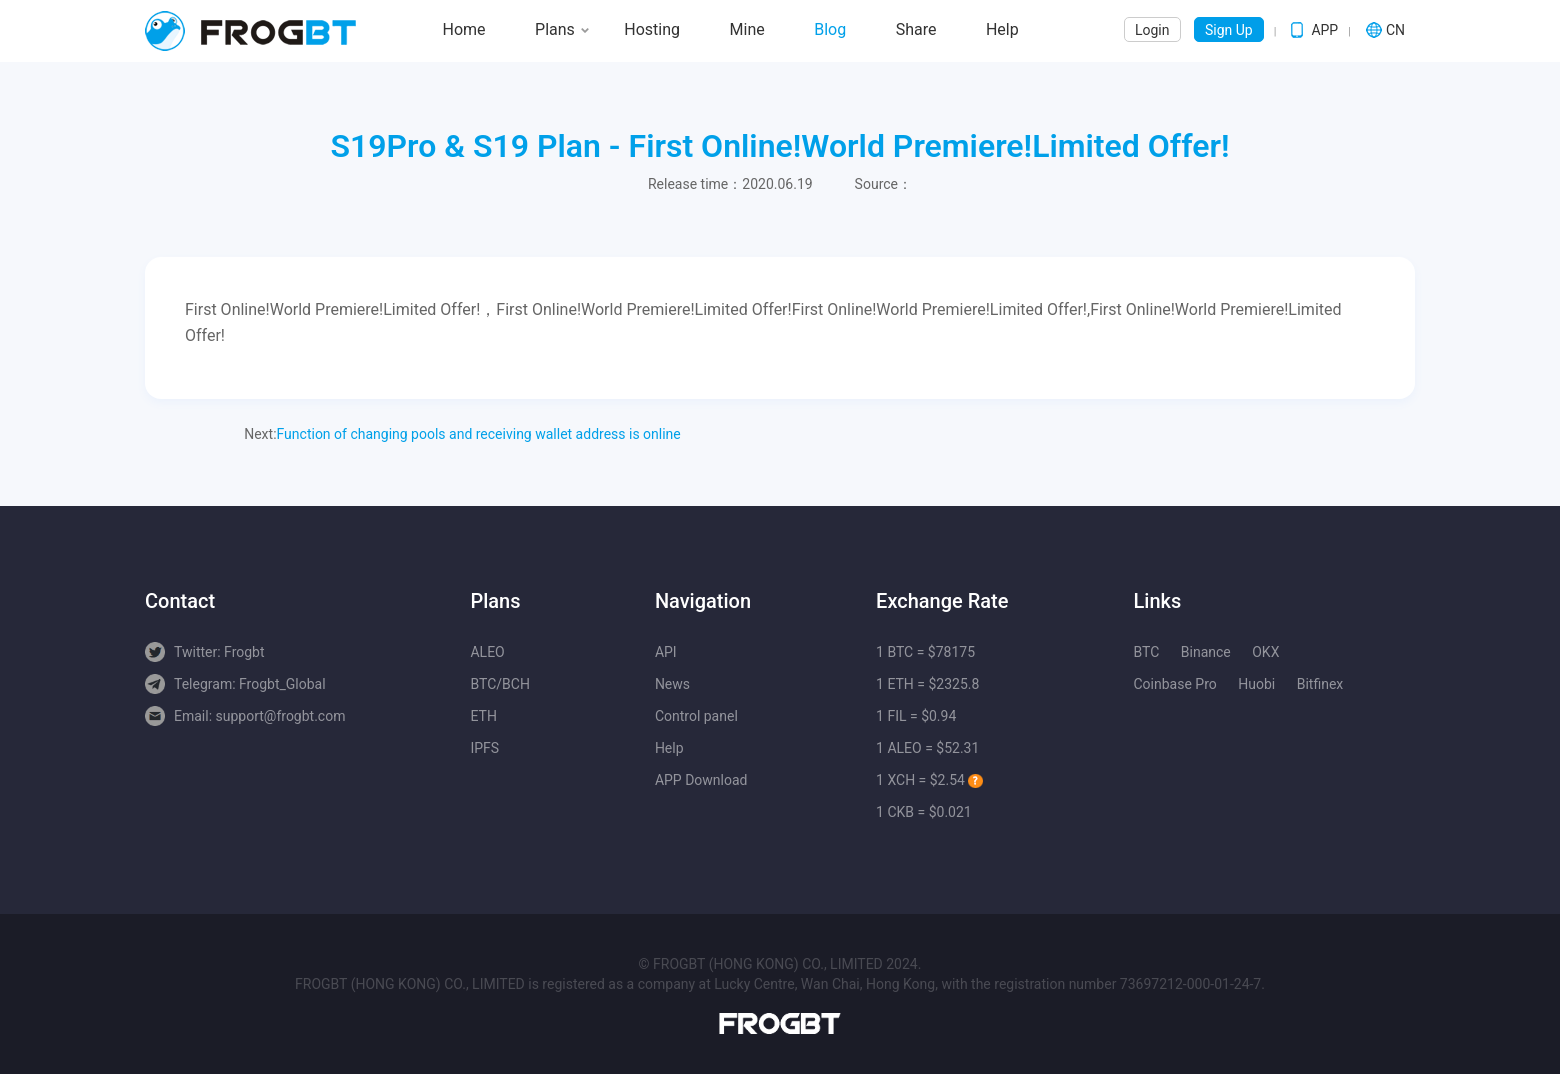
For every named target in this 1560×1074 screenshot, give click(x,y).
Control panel (696, 716)
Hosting (652, 29)
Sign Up (1229, 30)
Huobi (1256, 684)
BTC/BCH (499, 684)
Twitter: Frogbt (219, 652)
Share (916, 29)
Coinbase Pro (1174, 684)
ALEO (487, 652)
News (672, 684)
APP (1324, 30)
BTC (1146, 652)
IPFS (484, 748)
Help (1002, 29)
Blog (830, 29)
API (666, 652)
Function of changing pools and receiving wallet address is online (479, 434)
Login (1152, 30)
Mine (747, 29)
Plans (555, 29)
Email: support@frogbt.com (259, 716)
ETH (483, 716)
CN (1395, 30)
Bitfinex (1320, 684)
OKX (1265, 652)
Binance (1206, 652)
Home (464, 29)
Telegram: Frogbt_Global (250, 684)
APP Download (701, 780)
